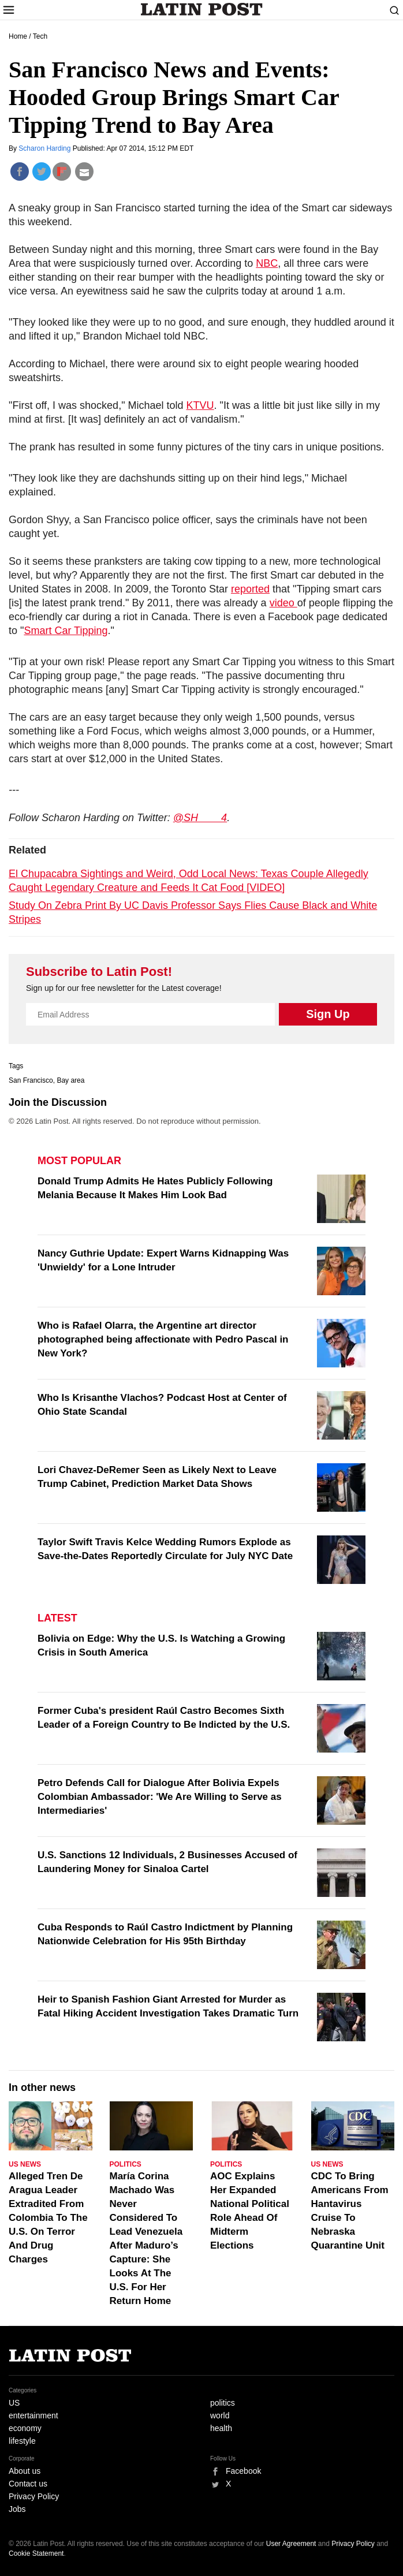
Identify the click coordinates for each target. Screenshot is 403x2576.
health (221, 2428)
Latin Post (201, 9)
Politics (125, 2164)
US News (25, 2164)
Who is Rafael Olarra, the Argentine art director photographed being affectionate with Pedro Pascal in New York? (163, 1339)
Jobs (17, 2509)
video (283, 603)
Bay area (70, 1080)
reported (250, 589)
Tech (40, 36)
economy (25, 2428)
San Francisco (31, 1080)
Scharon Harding (45, 148)
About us (24, 2471)
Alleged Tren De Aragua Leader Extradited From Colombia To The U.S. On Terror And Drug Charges (48, 2218)
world (219, 2415)
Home (18, 36)
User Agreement (291, 2544)
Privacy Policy (34, 2496)
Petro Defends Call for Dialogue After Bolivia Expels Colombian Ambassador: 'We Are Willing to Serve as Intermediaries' (160, 1796)
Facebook (243, 2471)
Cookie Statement (36, 2553)
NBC (267, 263)
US (14, 2402)
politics (222, 2402)
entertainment (33, 2415)
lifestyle (22, 2440)
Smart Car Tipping (65, 630)
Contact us (28, 2483)
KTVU (200, 405)
